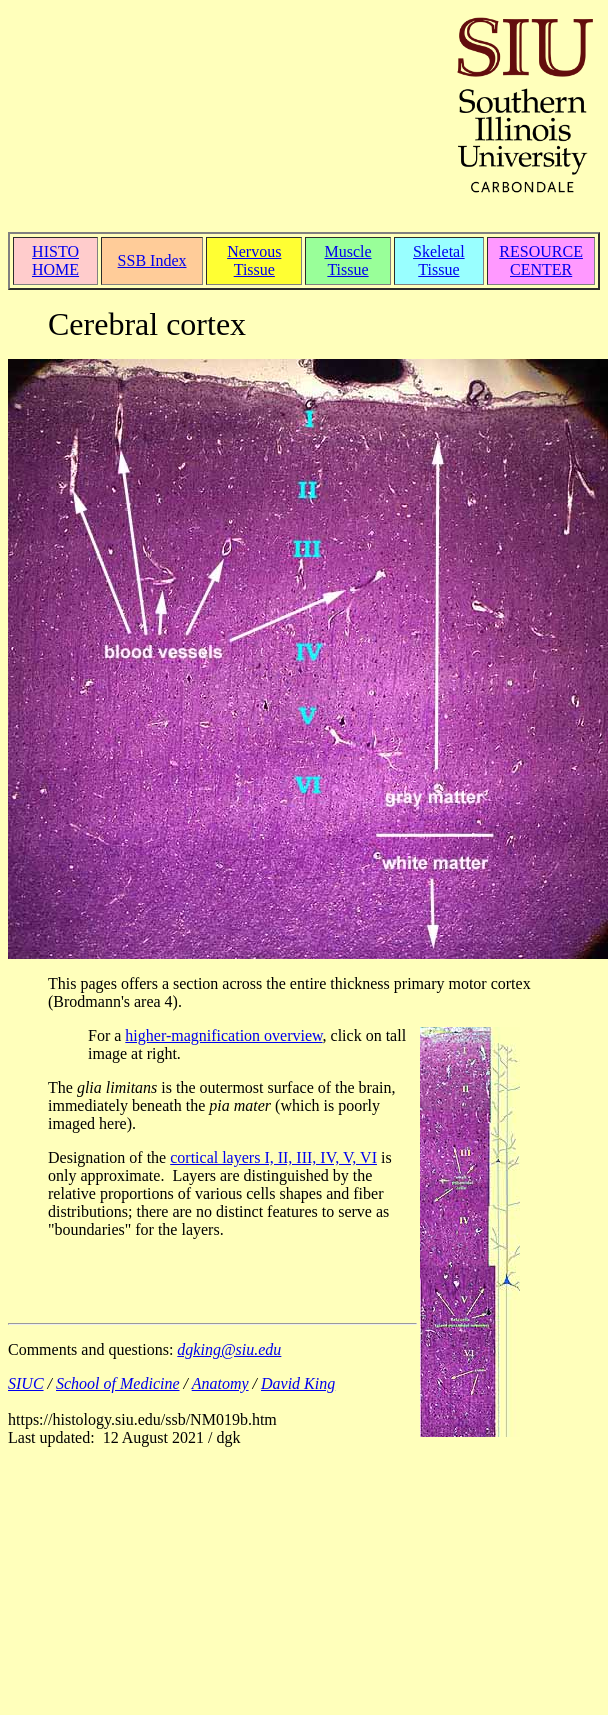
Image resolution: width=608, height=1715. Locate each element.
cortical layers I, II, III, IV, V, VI (273, 1157)
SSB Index (152, 260)
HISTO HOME (55, 260)
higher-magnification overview (223, 1035)
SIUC (26, 1383)
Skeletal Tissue (439, 260)
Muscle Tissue (347, 260)
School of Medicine (118, 1383)
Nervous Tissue (254, 260)
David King (298, 1383)
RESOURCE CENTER (541, 260)
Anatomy (220, 1383)
